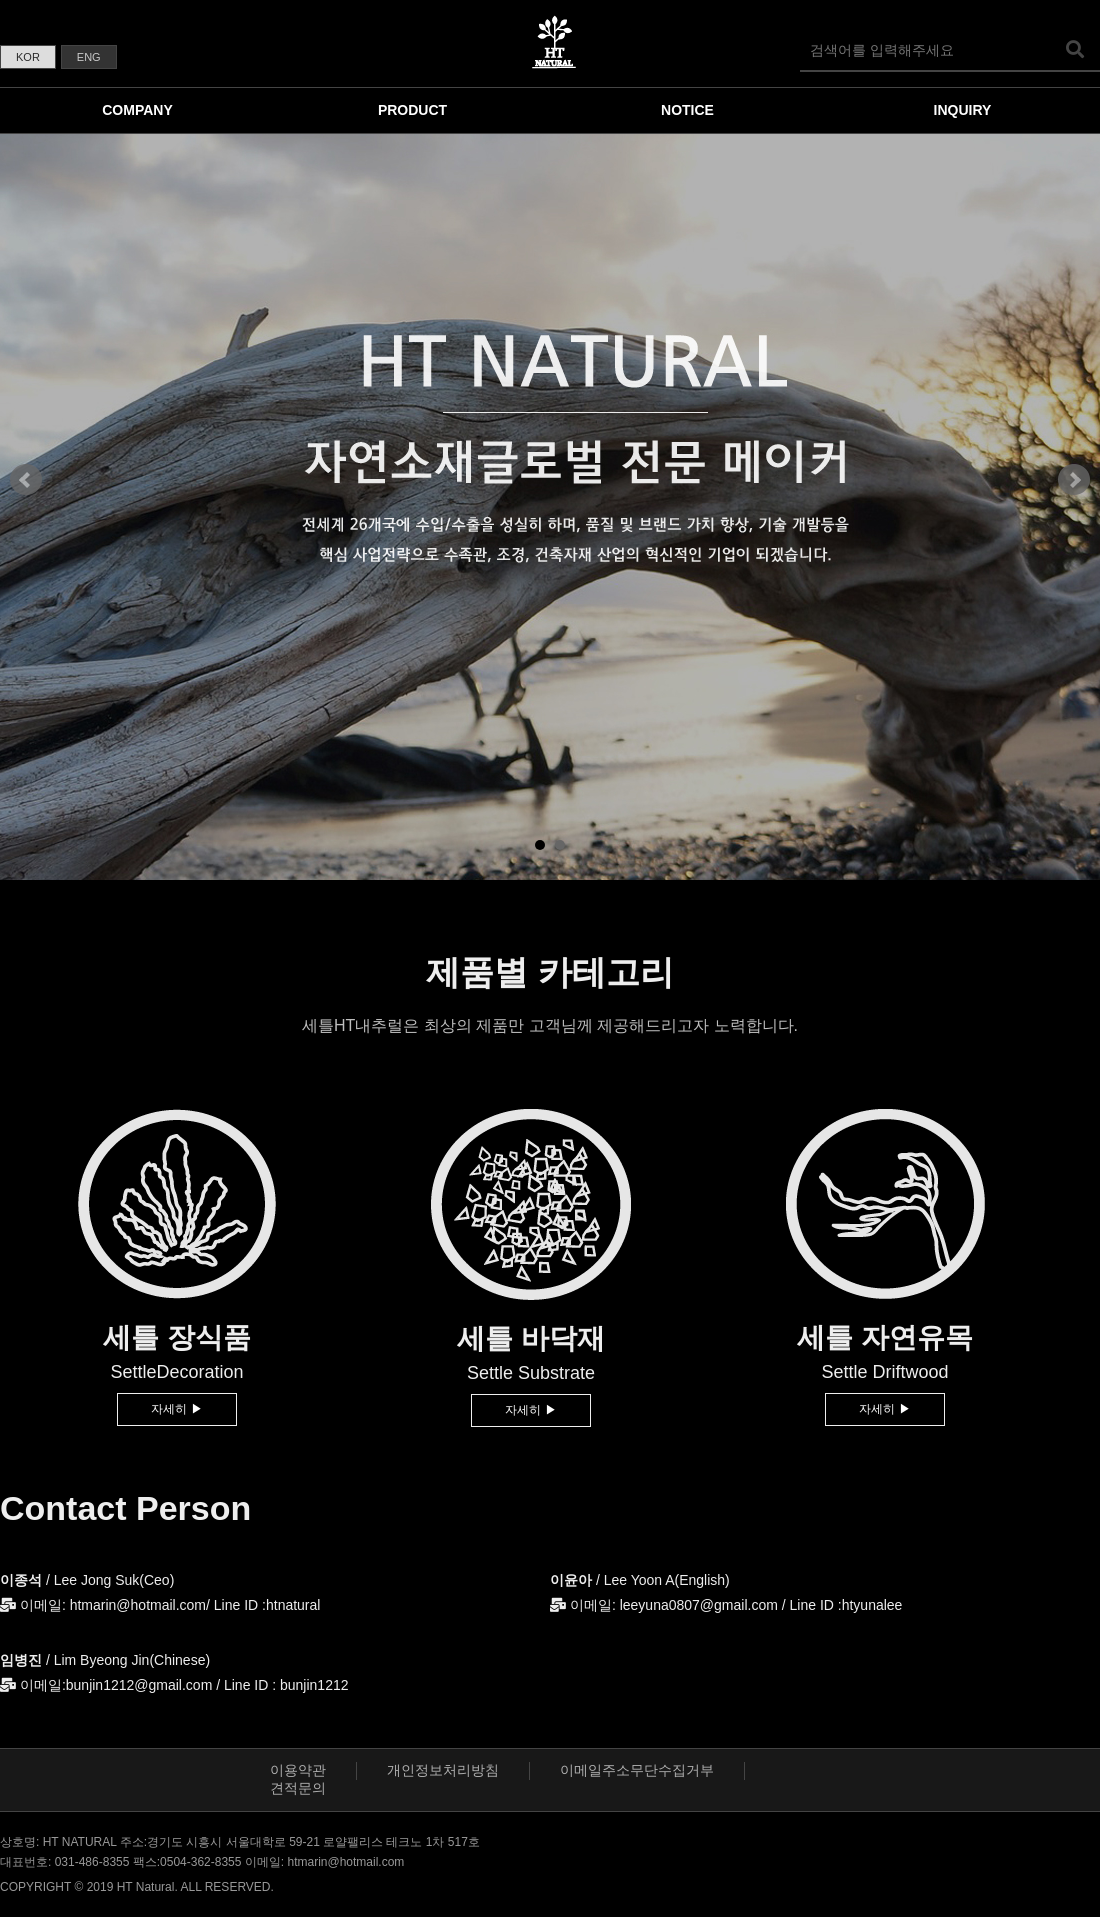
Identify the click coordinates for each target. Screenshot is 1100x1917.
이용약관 (298, 1770)
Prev (26, 480)
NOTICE (687, 110)
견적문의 (298, 1788)
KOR (28, 57)
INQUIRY (963, 110)
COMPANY (137, 110)
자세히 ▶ (176, 1409)
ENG (89, 57)
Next (1074, 480)
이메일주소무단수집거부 (637, 1770)
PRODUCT (412, 110)
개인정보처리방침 (443, 1770)
